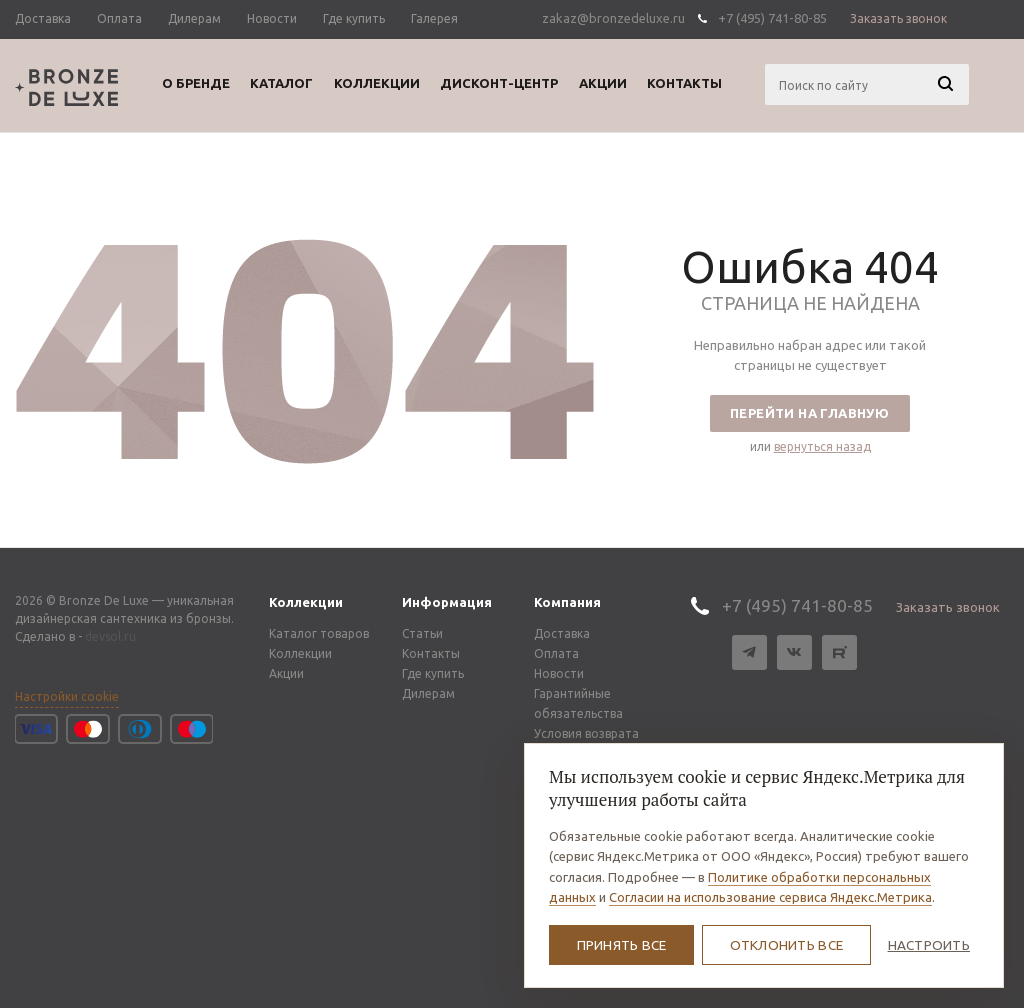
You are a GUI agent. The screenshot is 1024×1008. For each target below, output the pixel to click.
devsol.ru (110, 636)
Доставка (562, 633)
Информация (447, 602)
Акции (286, 673)
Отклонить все (787, 945)
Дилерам (428, 693)
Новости (559, 673)
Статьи (422, 633)
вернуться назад (822, 446)
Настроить (929, 945)
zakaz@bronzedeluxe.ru (613, 18)
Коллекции (306, 602)
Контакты (431, 653)
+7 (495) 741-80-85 (772, 18)
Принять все (622, 945)
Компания (567, 602)
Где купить (433, 673)
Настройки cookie (67, 696)
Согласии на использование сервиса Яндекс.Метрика (770, 897)
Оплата (556, 653)
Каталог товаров (319, 633)
